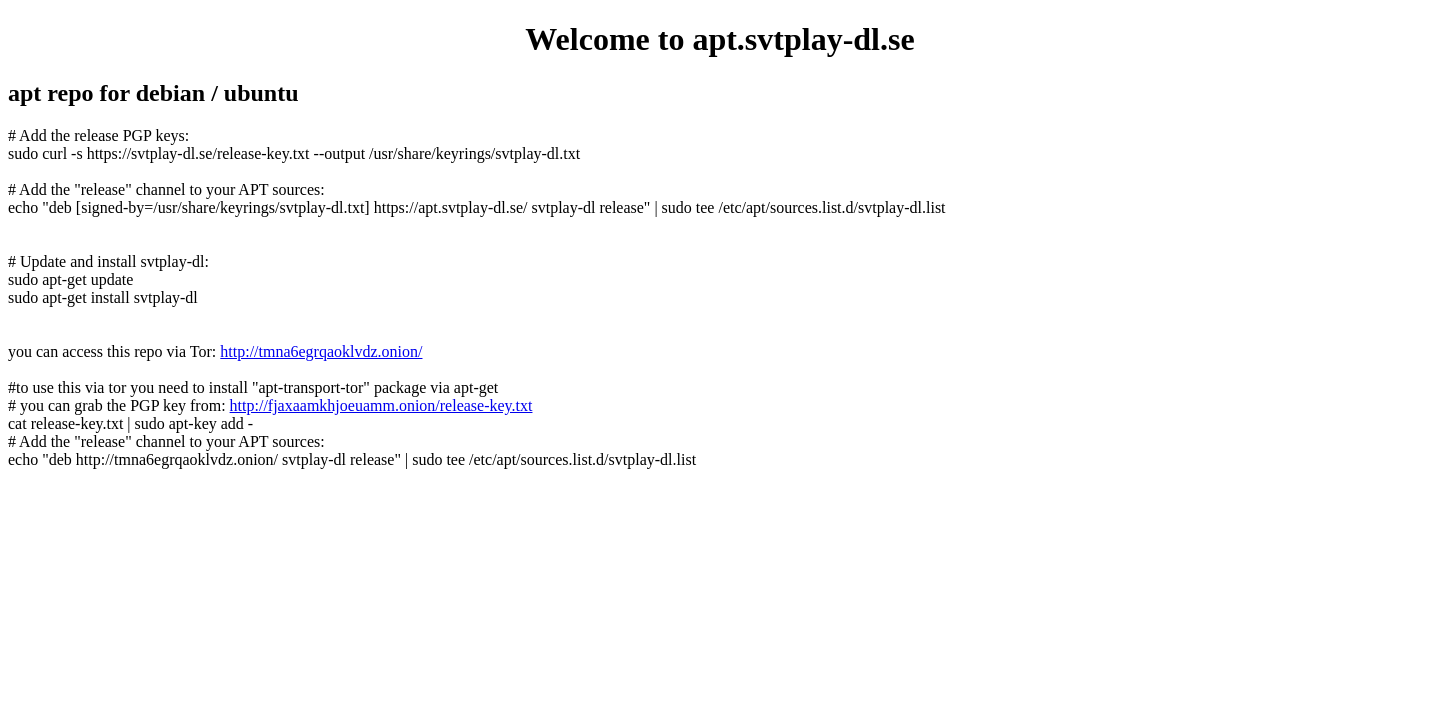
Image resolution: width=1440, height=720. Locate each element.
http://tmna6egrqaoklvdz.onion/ (321, 351)
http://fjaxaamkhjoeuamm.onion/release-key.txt (381, 405)
